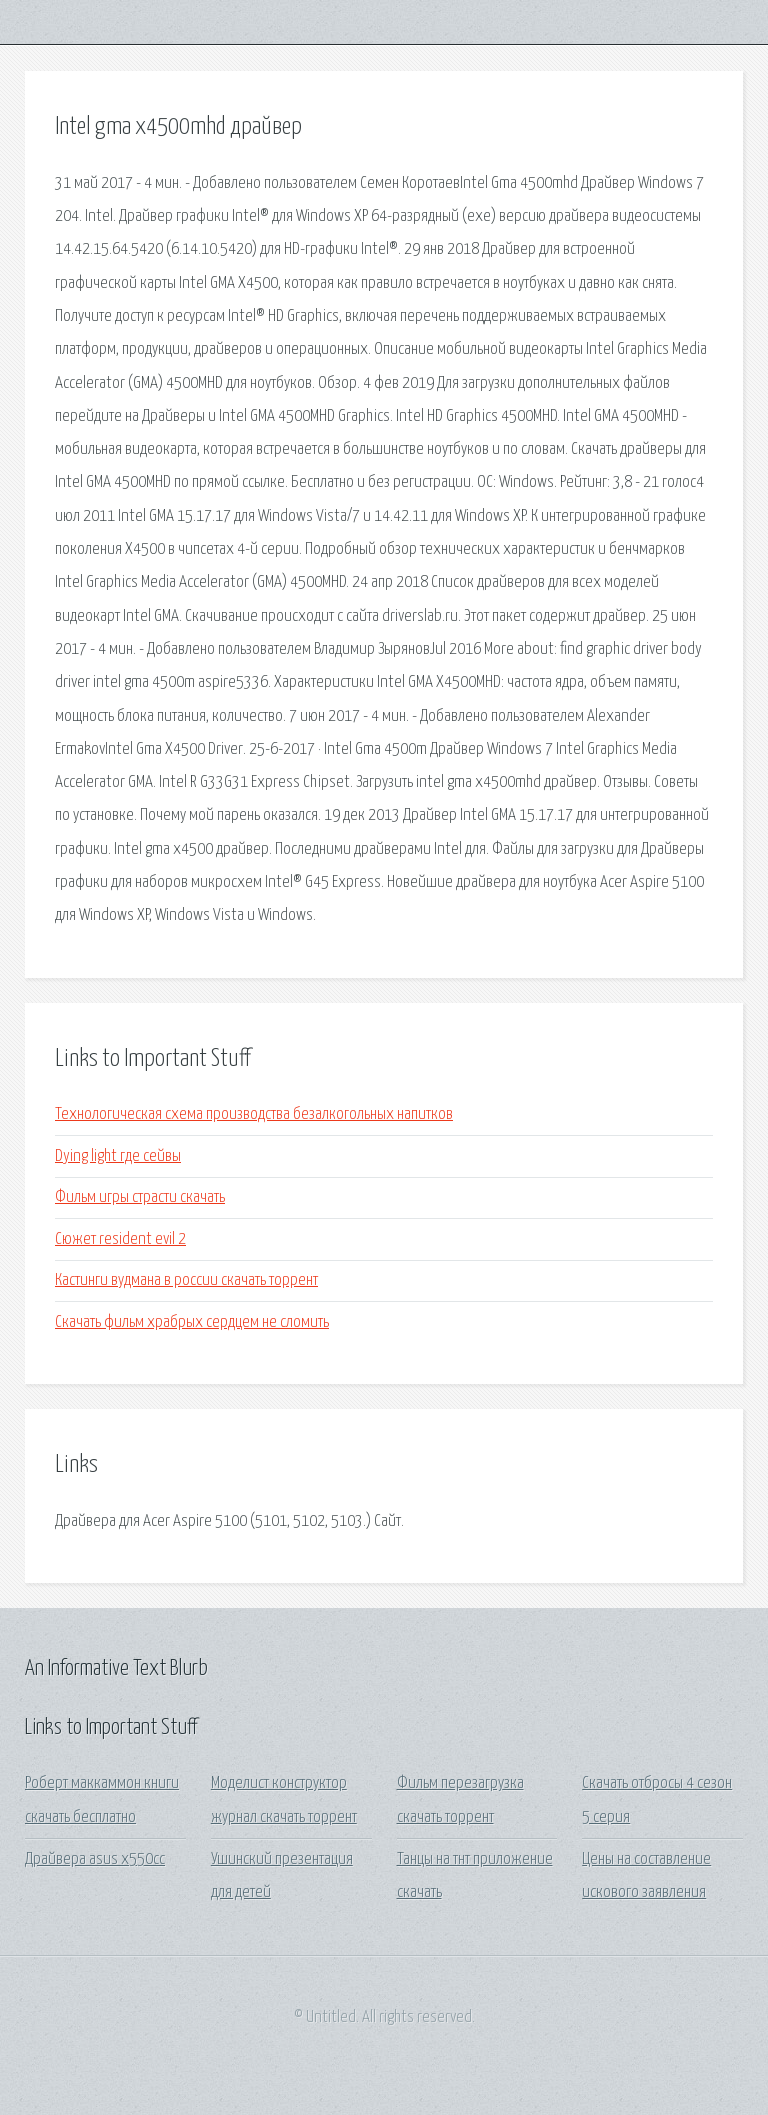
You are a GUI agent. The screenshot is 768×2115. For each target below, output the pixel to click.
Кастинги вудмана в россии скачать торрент (186, 1280)
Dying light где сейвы (118, 1156)
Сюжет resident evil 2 (120, 1239)
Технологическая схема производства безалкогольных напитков (254, 1114)
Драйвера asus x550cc (95, 1859)
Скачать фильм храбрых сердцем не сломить (192, 1322)
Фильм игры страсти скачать (140, 1197)
